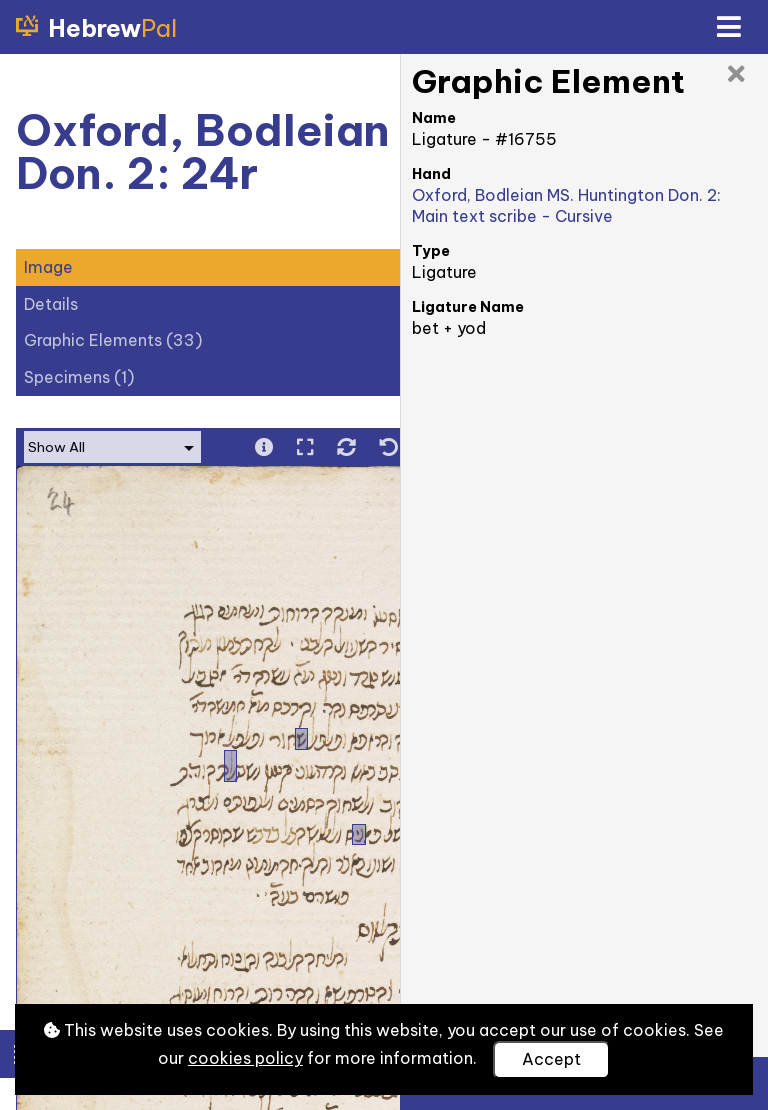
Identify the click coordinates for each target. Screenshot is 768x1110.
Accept (551, 1059)
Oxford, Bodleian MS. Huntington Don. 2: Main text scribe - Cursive (566, 205)
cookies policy (245, 1058)
